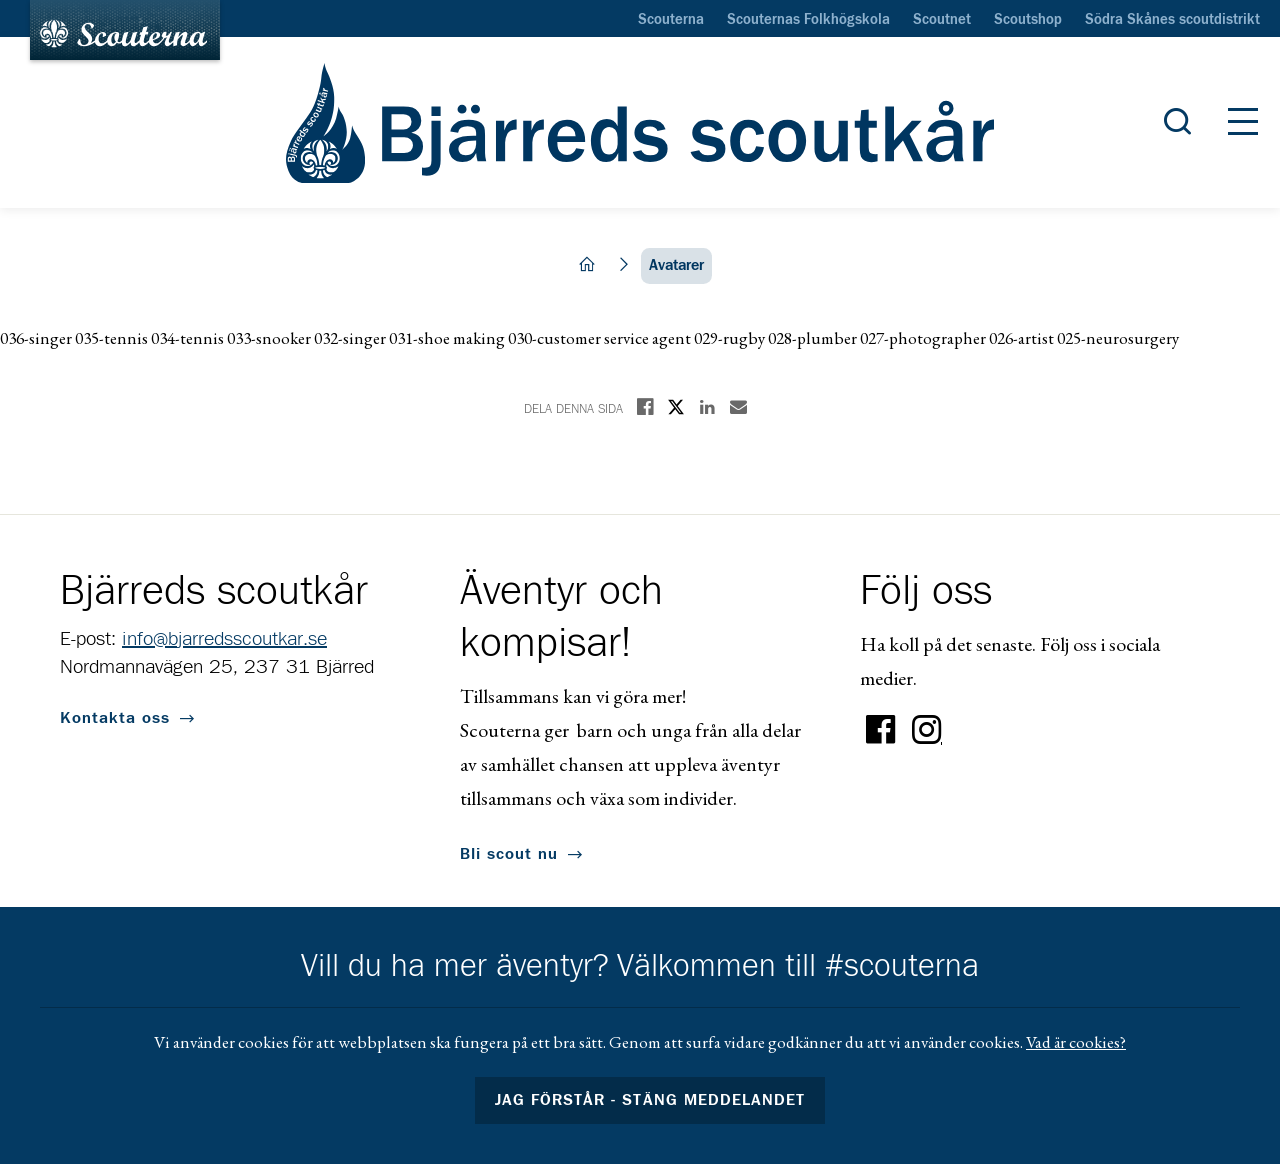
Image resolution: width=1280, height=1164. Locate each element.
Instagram (927, 730)
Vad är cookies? (1076, 1042)
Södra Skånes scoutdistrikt (1172, 20)
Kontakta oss (115, 718)
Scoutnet (942, 20)
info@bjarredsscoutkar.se (224, 639)
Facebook (881, 730)
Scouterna (671, 20)
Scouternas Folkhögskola (808, 20)
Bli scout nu (509, 854)
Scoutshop (1028, 20)
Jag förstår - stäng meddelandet (650, 1100)
